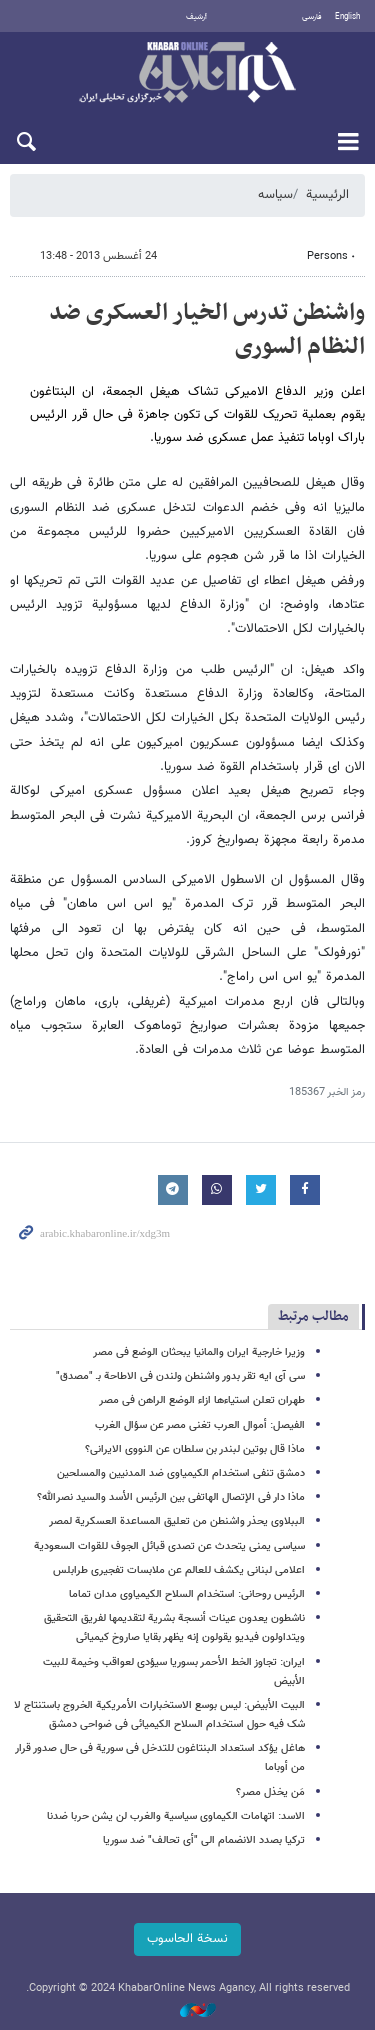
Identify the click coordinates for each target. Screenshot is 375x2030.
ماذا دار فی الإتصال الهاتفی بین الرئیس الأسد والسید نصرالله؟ (171, 1497)
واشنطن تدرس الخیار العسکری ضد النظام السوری (207, 330)
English (347, 17)
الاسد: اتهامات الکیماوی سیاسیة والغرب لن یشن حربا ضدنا (176, 1816)
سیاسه (275, 195)
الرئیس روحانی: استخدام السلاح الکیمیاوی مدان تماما (187, 1594)
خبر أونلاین (187, 74)
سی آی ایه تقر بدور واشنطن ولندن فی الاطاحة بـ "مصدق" (180, 1376)
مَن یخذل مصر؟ (270, 1792)
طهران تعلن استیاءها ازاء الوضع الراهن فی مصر (202, 1400)
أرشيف (196, 17)
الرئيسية (327, 195)
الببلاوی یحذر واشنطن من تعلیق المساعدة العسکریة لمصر (177, 1521)
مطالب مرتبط (313, 1316)
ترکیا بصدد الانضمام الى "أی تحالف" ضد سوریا (204, 1840)
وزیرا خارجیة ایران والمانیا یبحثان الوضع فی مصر (199, 1352)
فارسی (312, 17)
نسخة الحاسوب (187, 1939)
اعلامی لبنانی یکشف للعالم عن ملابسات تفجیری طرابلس (179, 1570)
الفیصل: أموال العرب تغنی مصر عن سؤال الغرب (200, 1425)
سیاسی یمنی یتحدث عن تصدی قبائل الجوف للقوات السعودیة (169, 1546)
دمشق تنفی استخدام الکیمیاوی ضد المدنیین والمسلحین (181, 1473)
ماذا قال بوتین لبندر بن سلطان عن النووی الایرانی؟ (195, 1449)
